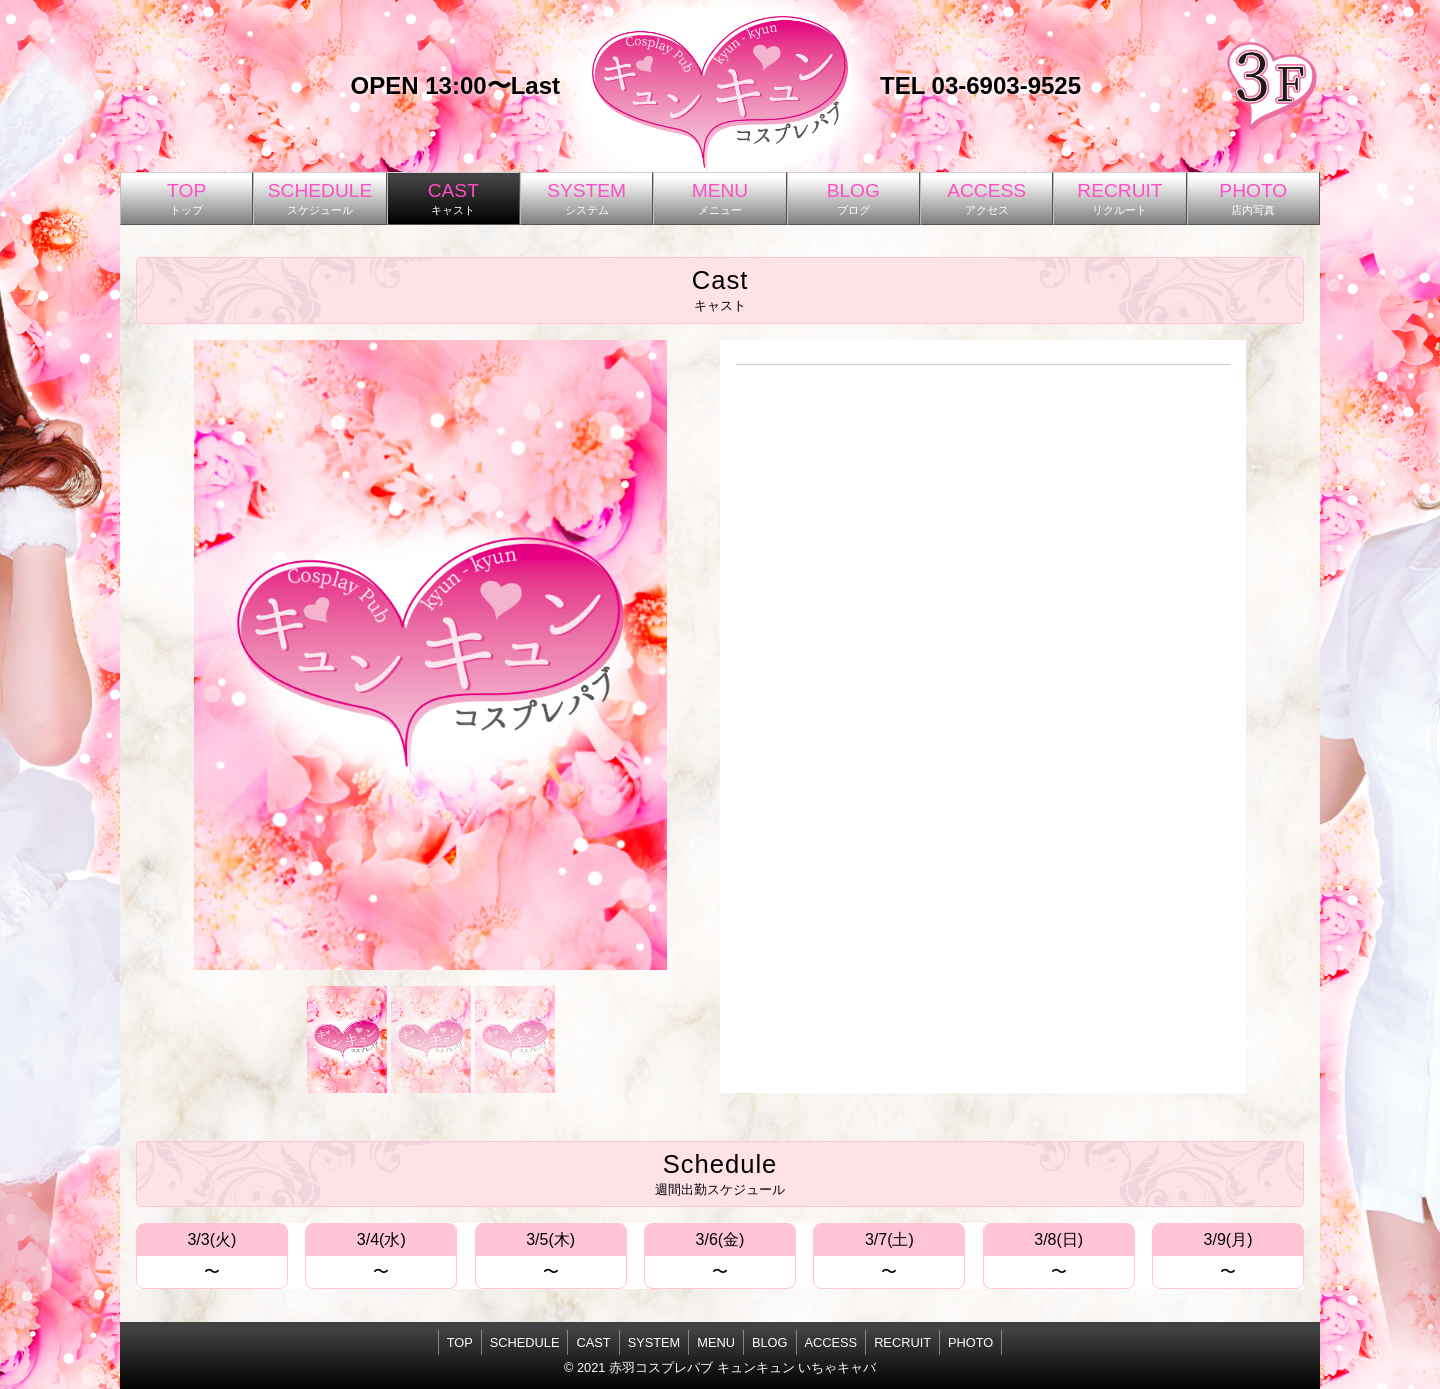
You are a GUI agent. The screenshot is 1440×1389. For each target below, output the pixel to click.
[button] (347, 1039)
